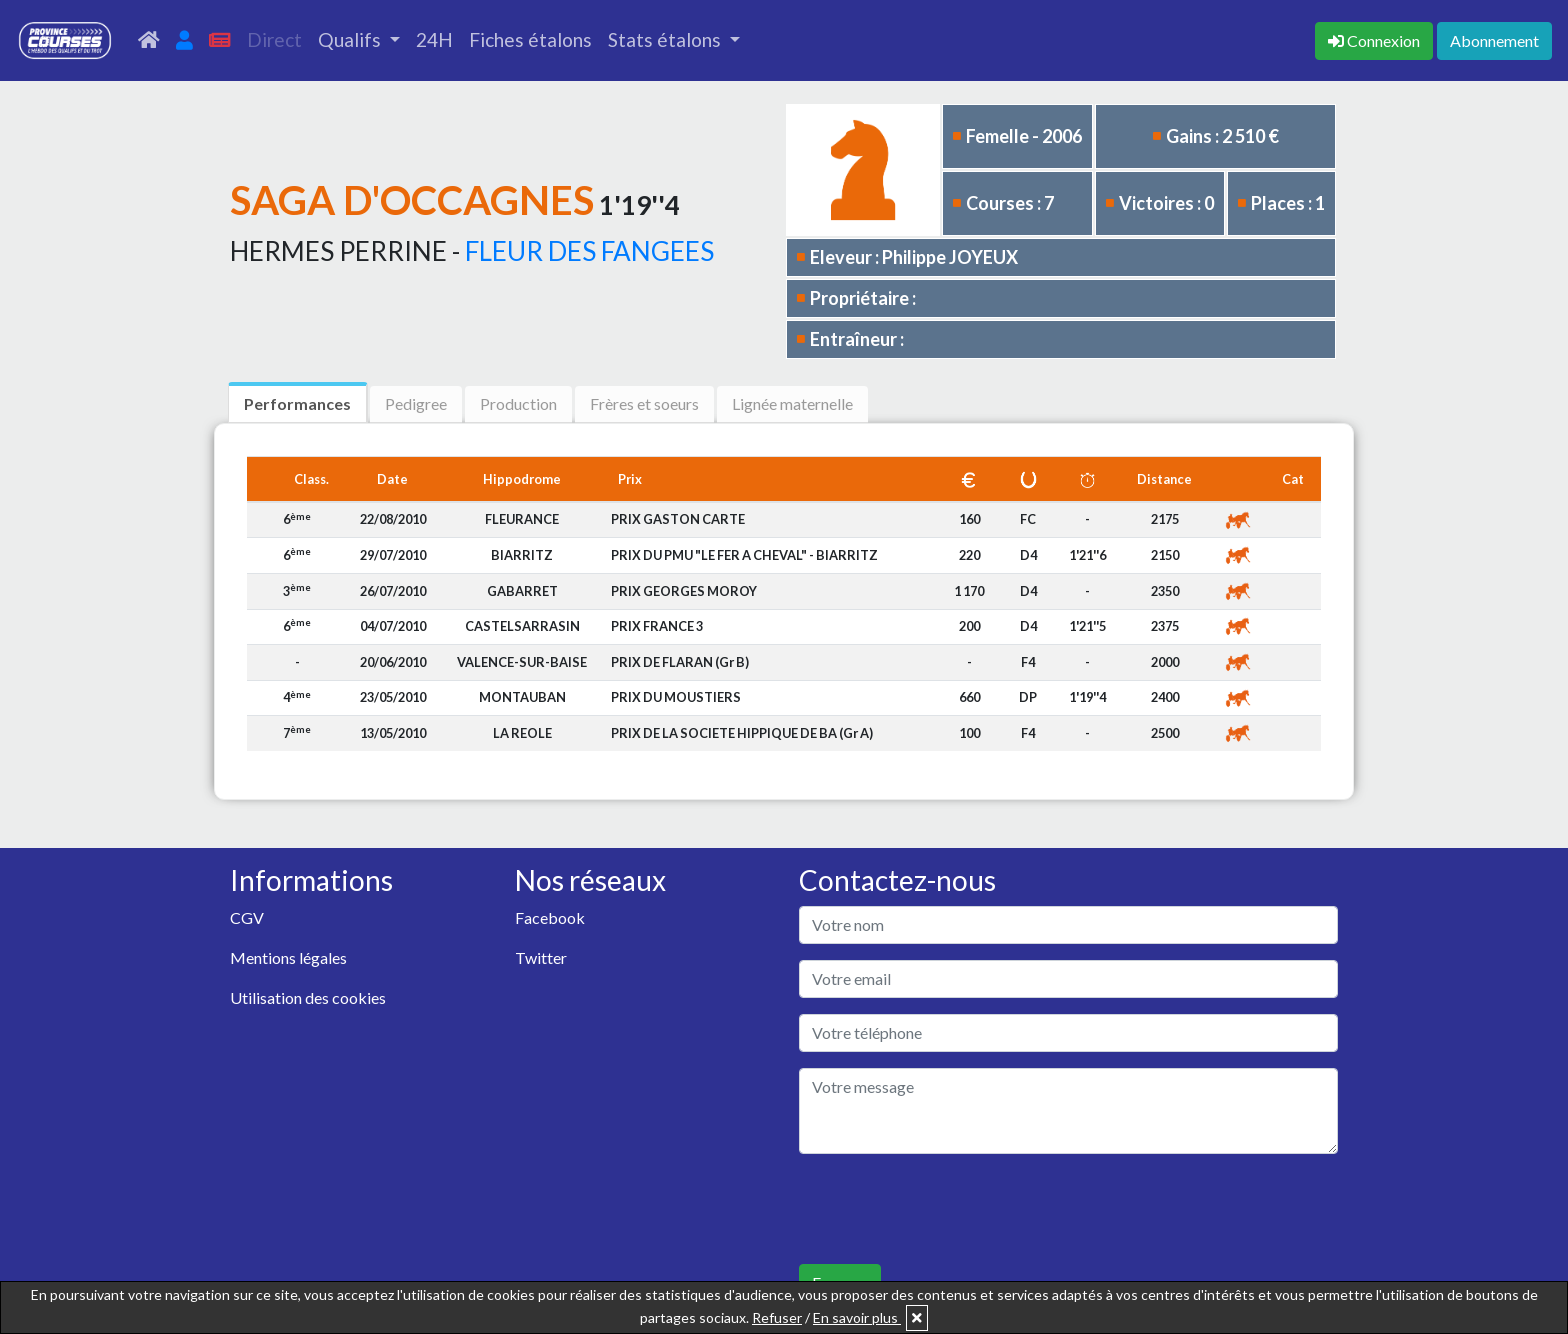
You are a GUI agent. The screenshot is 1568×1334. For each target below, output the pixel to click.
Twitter (541, 957)
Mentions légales (288, 957)
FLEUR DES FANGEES (589, 251)
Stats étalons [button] (666, 39)
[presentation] (951, 1209)
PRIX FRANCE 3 (657, 626)
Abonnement (1494, 40)
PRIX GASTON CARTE (678, 519)
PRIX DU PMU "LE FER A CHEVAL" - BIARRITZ (744, 555)
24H (434, 39)
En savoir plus (857, 1317)
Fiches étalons (530, 39)
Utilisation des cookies (308, 997)
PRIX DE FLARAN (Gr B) (680, 662)
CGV (247, 917)
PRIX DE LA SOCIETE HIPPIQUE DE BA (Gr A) (742, 733)
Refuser (777, 1317)
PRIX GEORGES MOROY (684, 591)
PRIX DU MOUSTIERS (676, 697)
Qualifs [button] (351, 39)
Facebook (550, 917)
